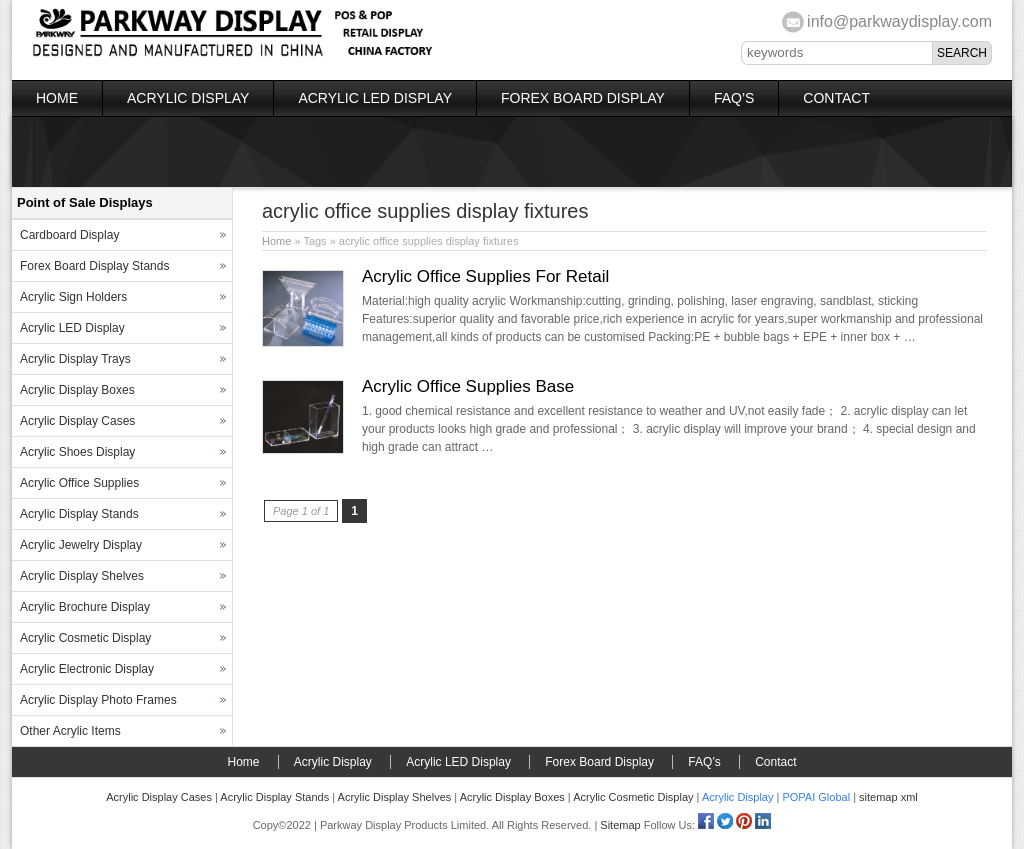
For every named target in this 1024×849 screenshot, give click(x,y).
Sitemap (620, 825)
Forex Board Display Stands (94, 266)
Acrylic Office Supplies (79, 483)
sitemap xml (888, 797)
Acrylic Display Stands (79, 514)
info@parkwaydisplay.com (899, 21)
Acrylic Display (188, 98)
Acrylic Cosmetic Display (85, 638)
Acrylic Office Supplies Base (468, 386)
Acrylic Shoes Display (77, 452)
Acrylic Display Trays (75, 359)
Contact (836, 98)
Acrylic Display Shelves (82, 576)
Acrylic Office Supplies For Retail (485, 276)
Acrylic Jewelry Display (81, 545)
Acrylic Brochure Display (85, 607)
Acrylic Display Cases (77, 421)
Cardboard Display (69, 235)
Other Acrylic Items (70, 731)
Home (57, 98)
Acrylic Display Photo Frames (98, 700)
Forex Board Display (583, 98)
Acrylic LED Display (375, 98)
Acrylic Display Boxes (77, 390)
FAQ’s (734, 98)
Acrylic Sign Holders (73, 297)
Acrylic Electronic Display (87, 669)
